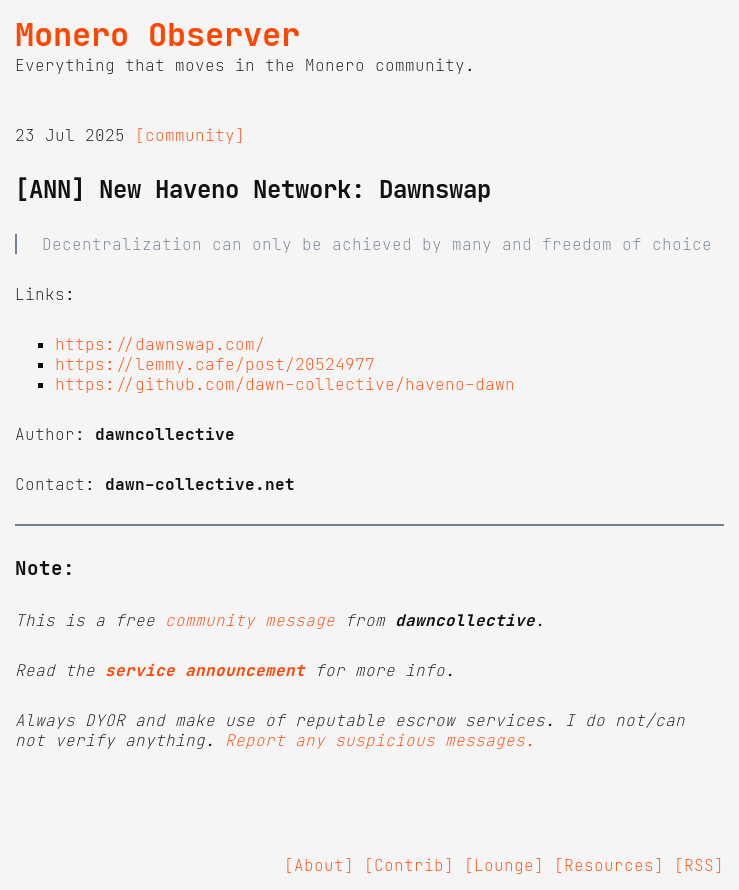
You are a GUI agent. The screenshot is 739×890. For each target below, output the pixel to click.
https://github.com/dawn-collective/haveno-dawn (285, 384)
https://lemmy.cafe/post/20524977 (215, 364)
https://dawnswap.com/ (160, 344)
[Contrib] (409, 865)
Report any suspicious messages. (380, 740)
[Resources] (609, 865)
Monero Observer (157, 35)
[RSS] (699, 865)
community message (250, 620)
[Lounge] (504, 865)
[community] (190, 135)
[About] (319, 865)
